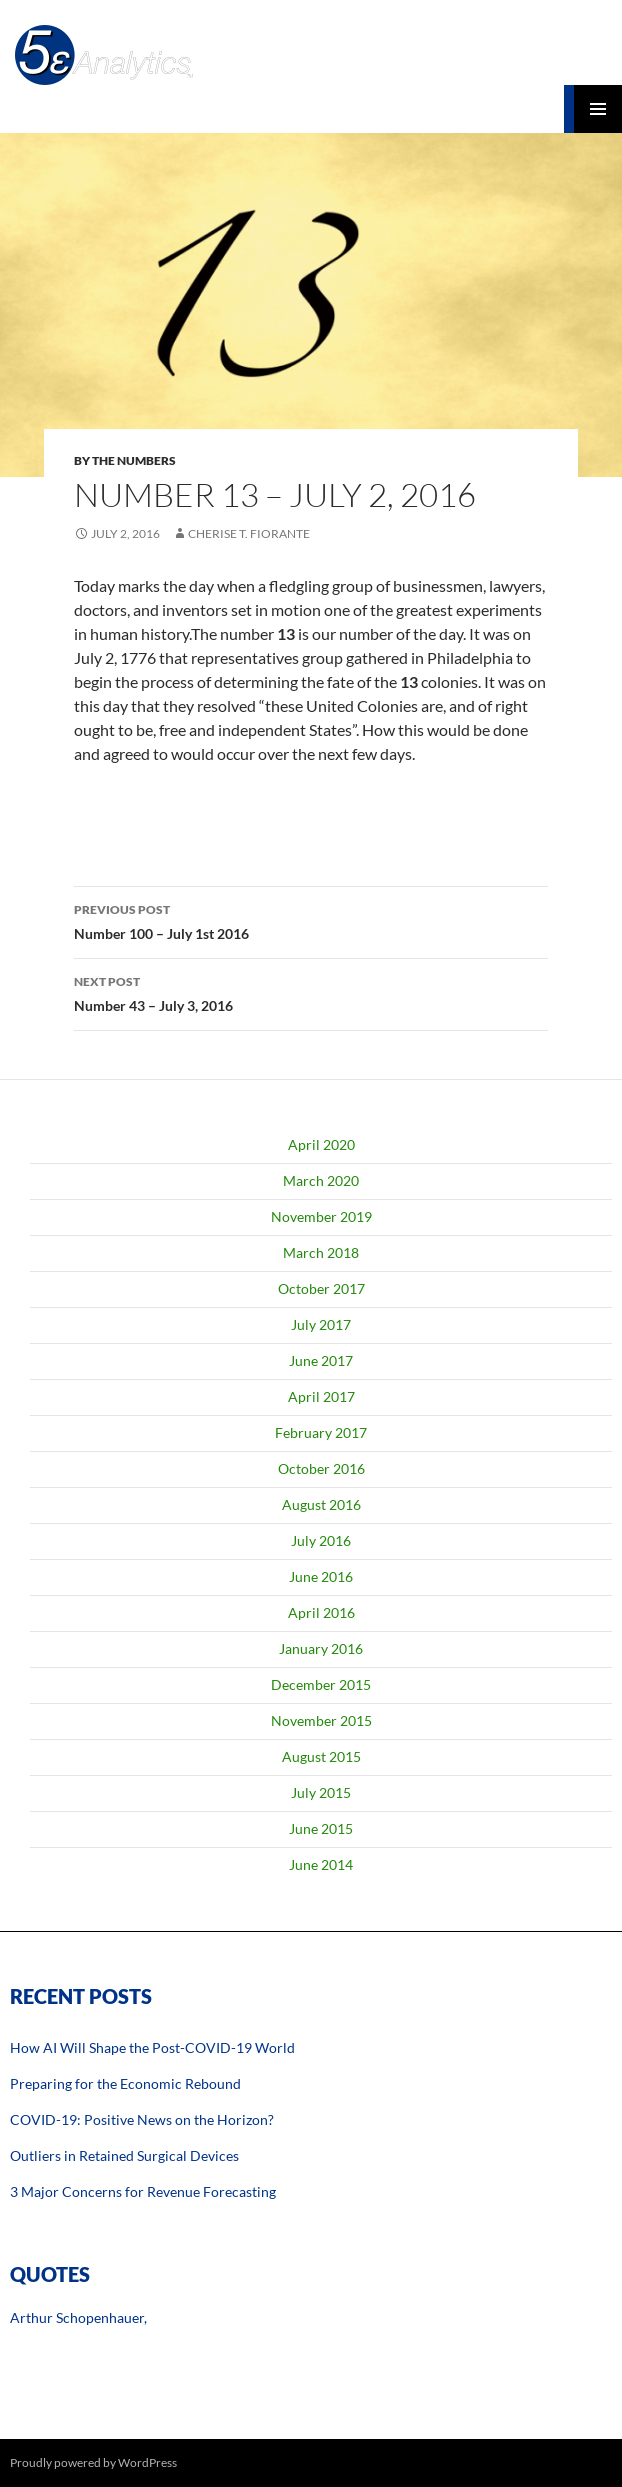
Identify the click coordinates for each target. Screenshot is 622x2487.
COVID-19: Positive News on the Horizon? (142, 2119)
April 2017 (321, 1396)
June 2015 (321, 1828)
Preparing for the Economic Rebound (125, 2083)
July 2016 (321, 1540)
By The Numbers (125, 460)
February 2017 (321, 1432)
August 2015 (321, 1756)
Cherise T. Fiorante (249, 533)
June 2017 (321, 1360)
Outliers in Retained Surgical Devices (124, 2155)
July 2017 (321, 1324)
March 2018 (321, 1252)
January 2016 (321, 1648)
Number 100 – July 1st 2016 (311, 920)
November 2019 (321, 1216)
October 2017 (321, 1288)
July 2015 (321, 1792)
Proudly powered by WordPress (93, 2462)
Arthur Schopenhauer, (78, 2317)
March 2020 (321, 1180)
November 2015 (321, 1720)
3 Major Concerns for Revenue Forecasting (143, 2191)
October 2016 (321, 1468)
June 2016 (321, 1576)
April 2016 (321, 1612)
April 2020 (321, 1144)
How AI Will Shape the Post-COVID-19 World (152, 2047)
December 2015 (321, 1684)
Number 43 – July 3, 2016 (311, 992)
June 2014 (321, 1864)
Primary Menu (598, 109)
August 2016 (321, 1504)
